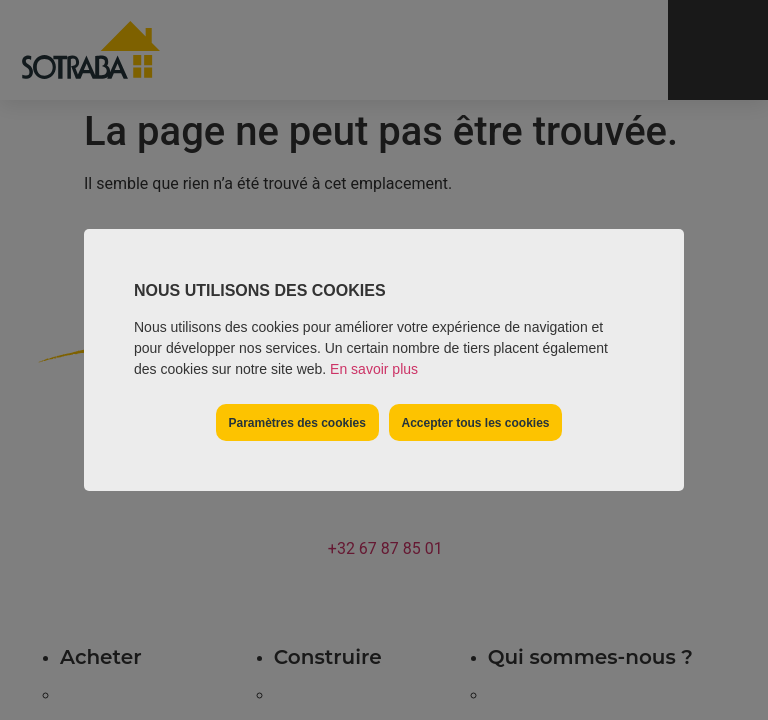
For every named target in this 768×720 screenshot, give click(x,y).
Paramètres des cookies (296, 423)
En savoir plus (374, 369)
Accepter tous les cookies (475, 423)
